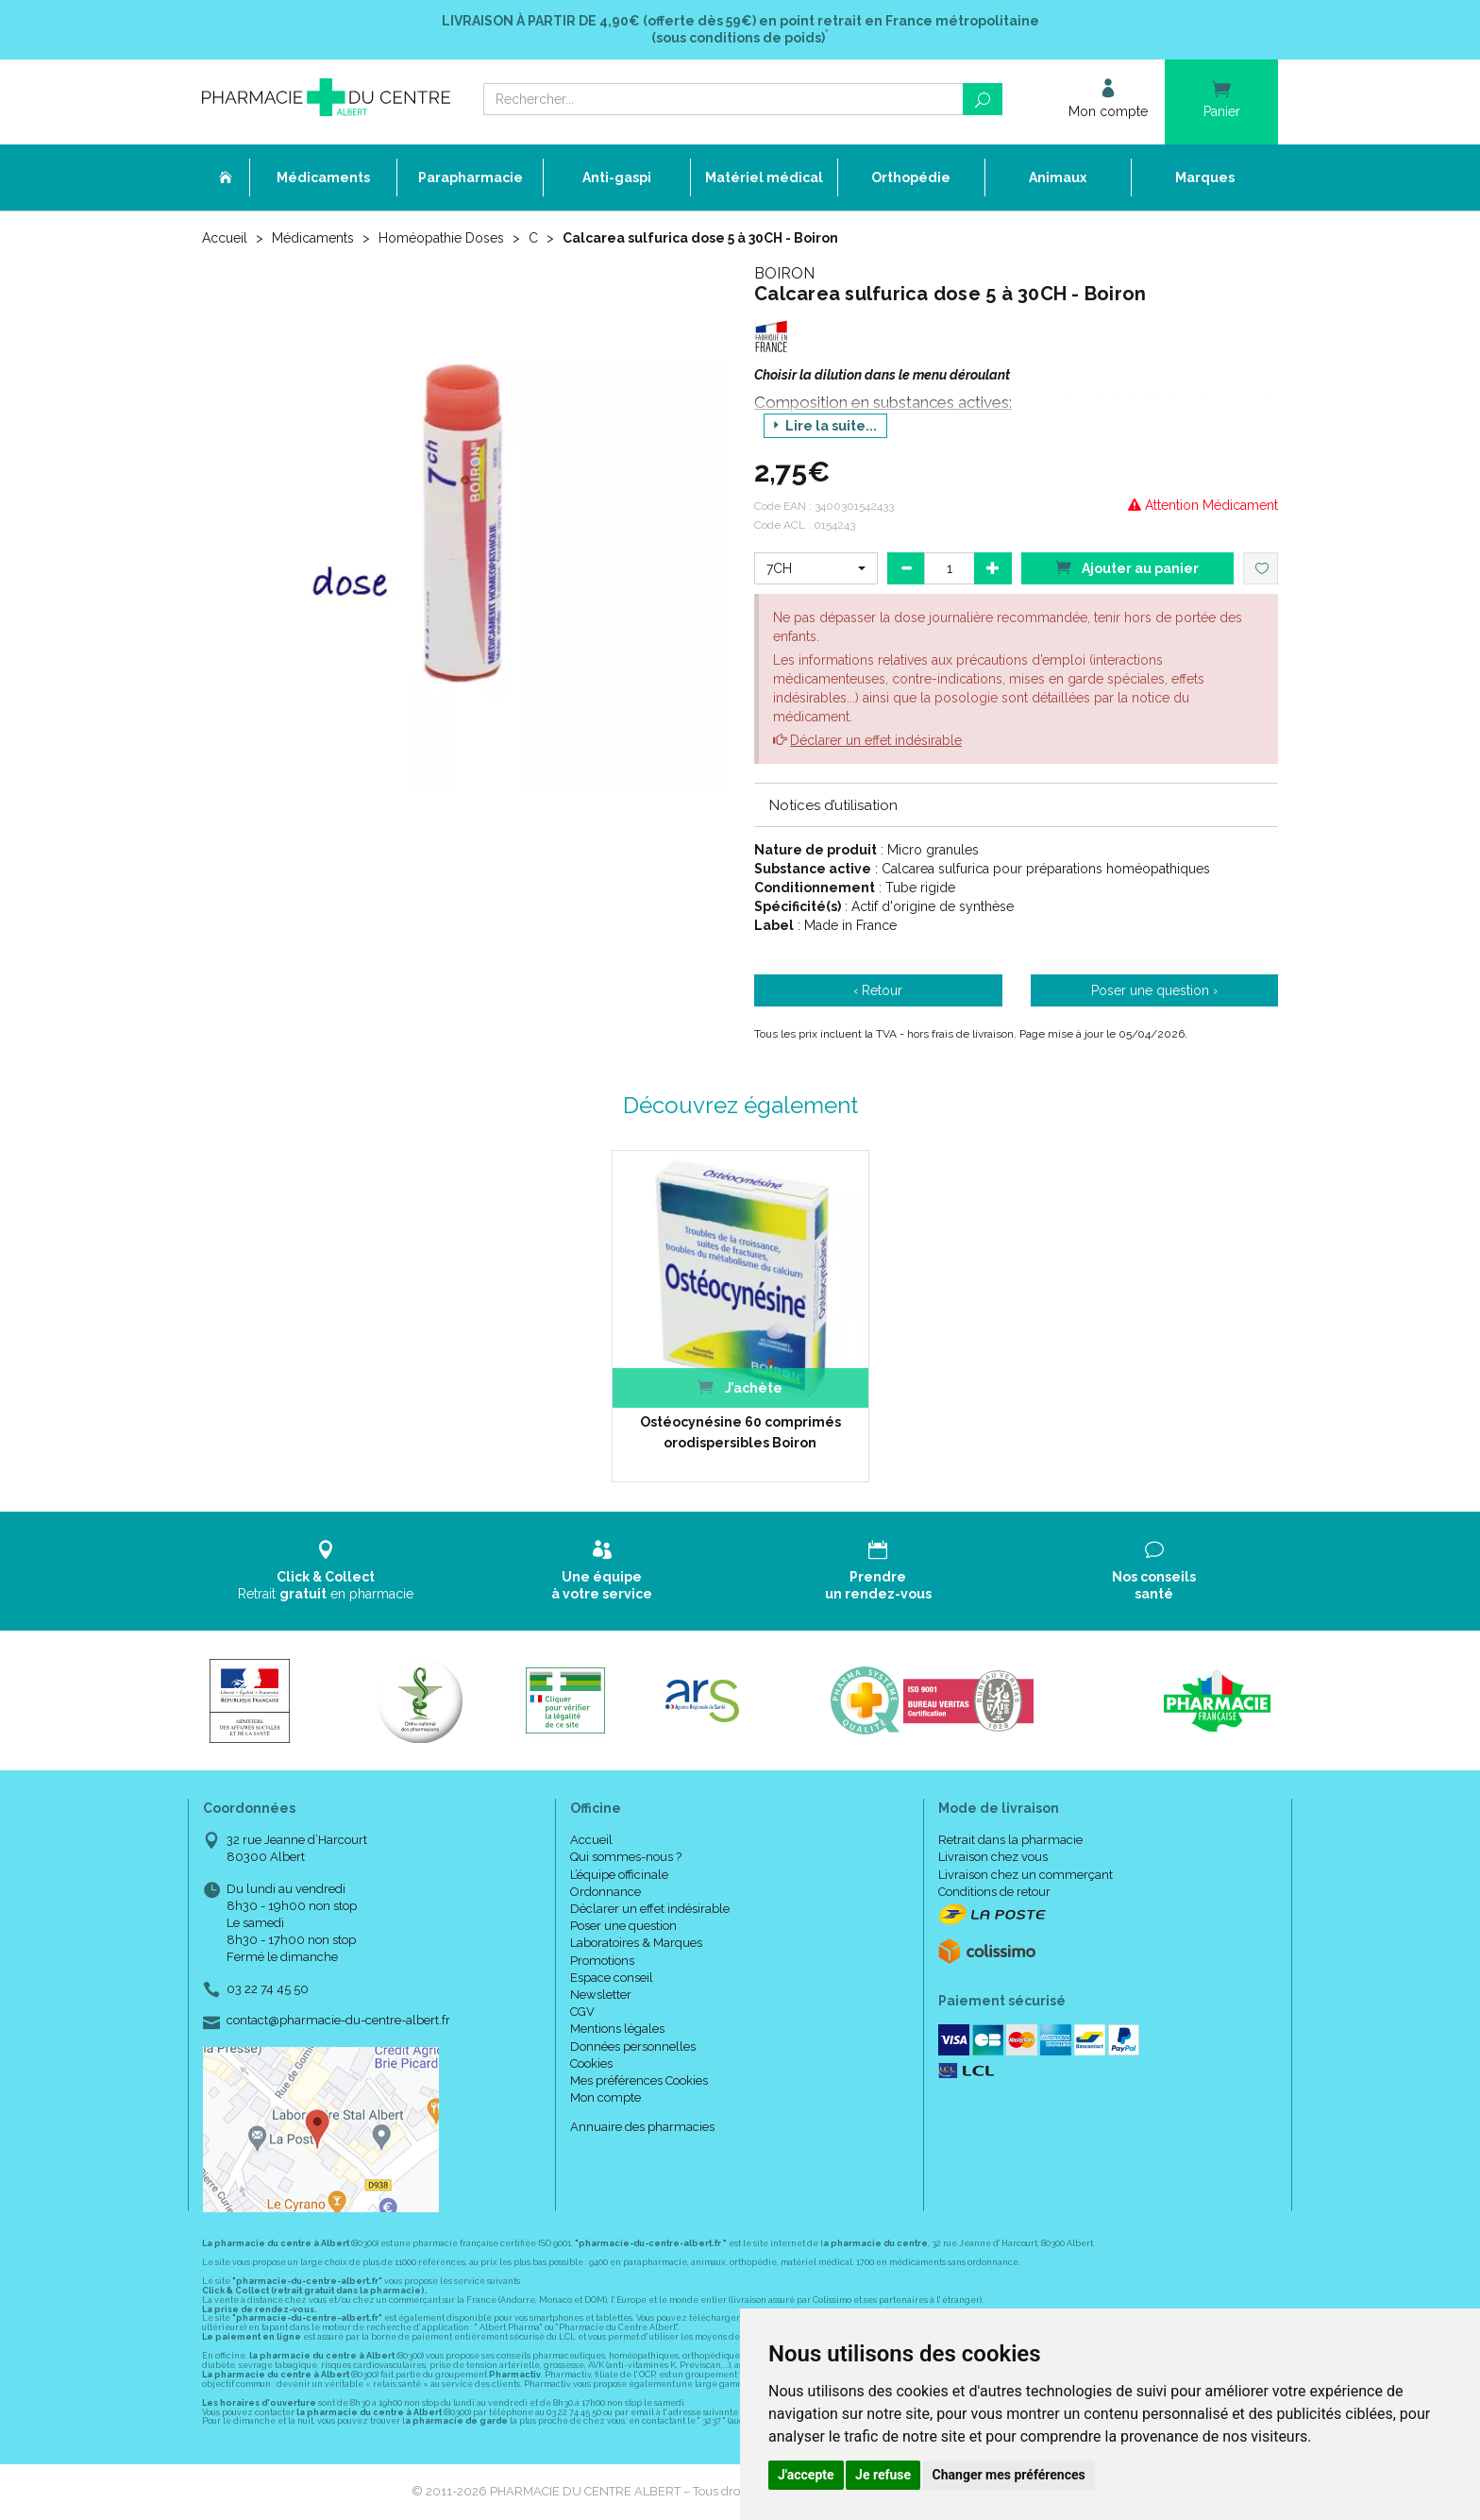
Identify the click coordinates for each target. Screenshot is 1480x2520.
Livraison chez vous (993, 1857)
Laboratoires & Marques (636, 1943)
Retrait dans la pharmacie (1010, 1840)
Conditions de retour (994, 1892)
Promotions (602, 1960)
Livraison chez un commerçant (1025, 1875)
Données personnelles (633, 2046)
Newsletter (600, 1994)
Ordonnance (605, 1892)
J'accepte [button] (806, 2474)
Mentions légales (617, 2028)
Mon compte (605, 2097)
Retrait (326, 1570)
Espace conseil (611, 1977)
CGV (582, 2011)
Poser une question (623, 1926)
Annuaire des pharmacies (642, 2127)
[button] (816, 568)
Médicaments (313, 237)
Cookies (591, 2063)
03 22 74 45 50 (268, 1989)
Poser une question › (1154, 990)
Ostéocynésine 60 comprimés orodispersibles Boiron (740, 1432)
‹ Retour (877, 990)
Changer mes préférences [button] (1009, 2474)
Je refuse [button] (883, 2474)
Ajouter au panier (1127, 567)
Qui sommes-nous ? (625, 1857)
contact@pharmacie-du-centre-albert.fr (338, 2020)
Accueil (224, 237)
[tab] (1016, 804)
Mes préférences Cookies (639, 2080)
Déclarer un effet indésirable (876, 740)
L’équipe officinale (619, 1875)
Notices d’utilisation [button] (833, 805)
